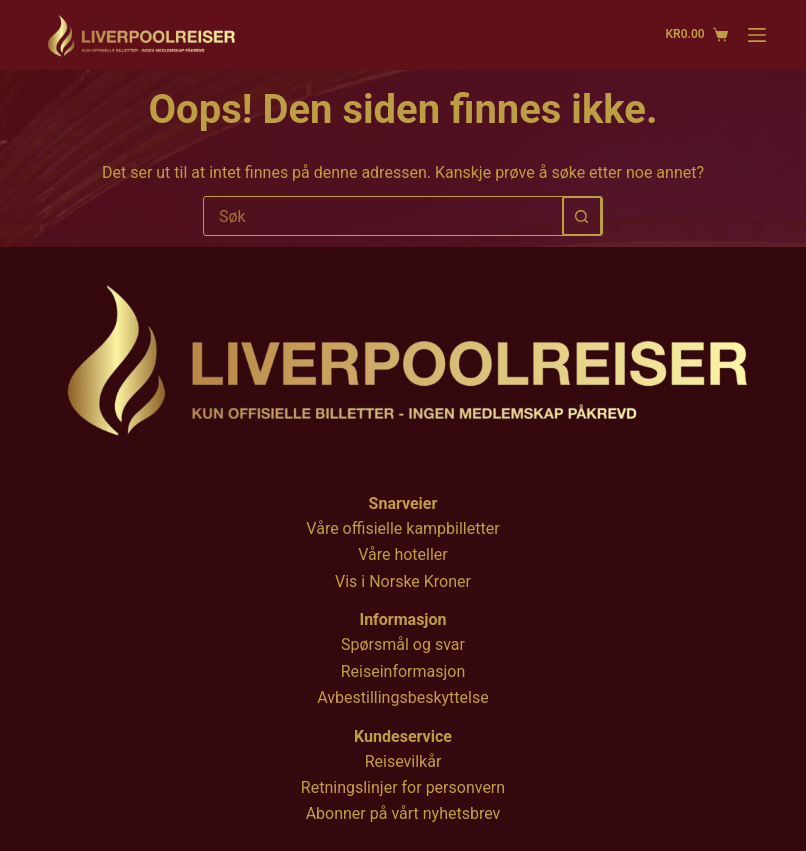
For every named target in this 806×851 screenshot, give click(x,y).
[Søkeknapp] (582, 216)
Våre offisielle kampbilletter (402, 528)
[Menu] (757, 35)
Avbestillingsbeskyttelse (402, 697)
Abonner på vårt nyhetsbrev (403, 813)
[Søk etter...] (383, 216)
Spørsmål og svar (403, 644)
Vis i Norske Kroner (403, 581)
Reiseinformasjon (403, 671)
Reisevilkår (403, 761)
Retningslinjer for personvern (403, 787)
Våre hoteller (403, 554)
